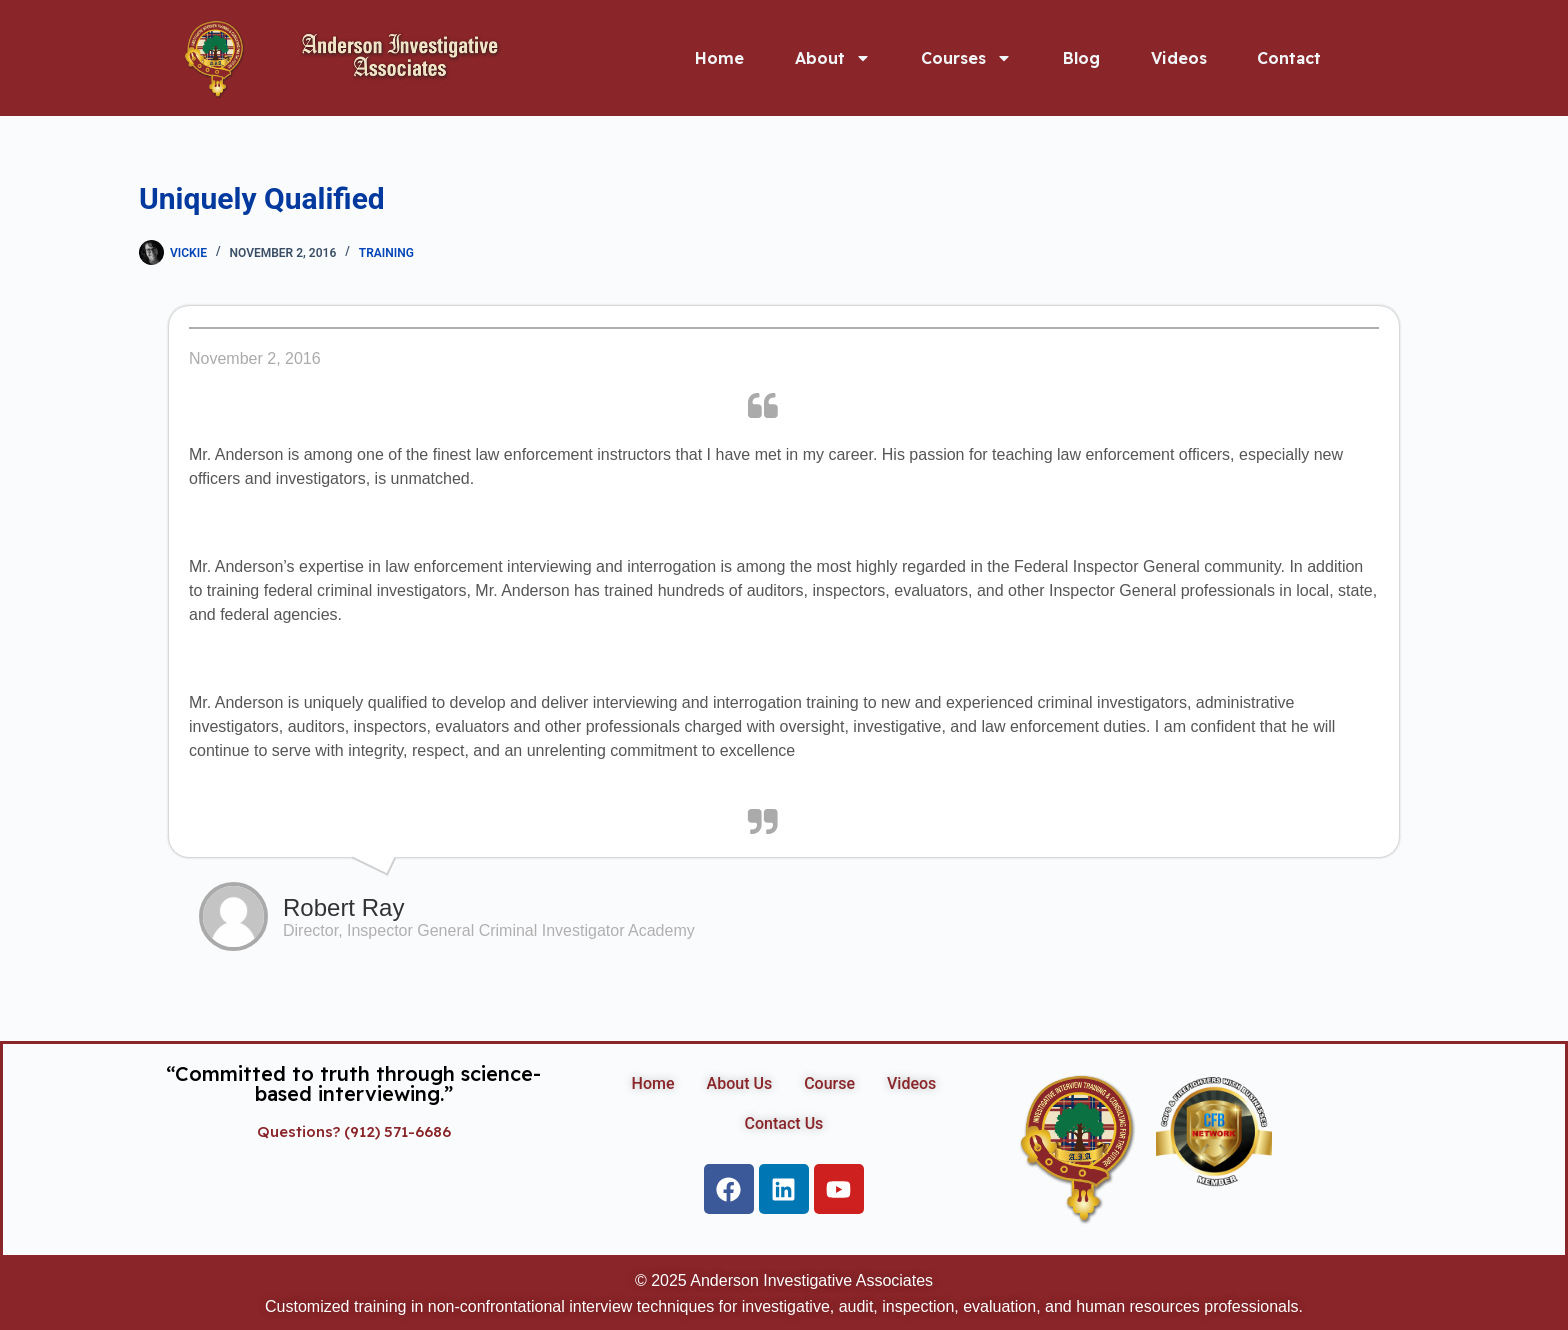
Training (386, 253)
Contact (1289, 58)
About (833, 58)
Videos (1179, 58)
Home (719, 58)
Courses (966, 58)
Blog (1081, 58)
